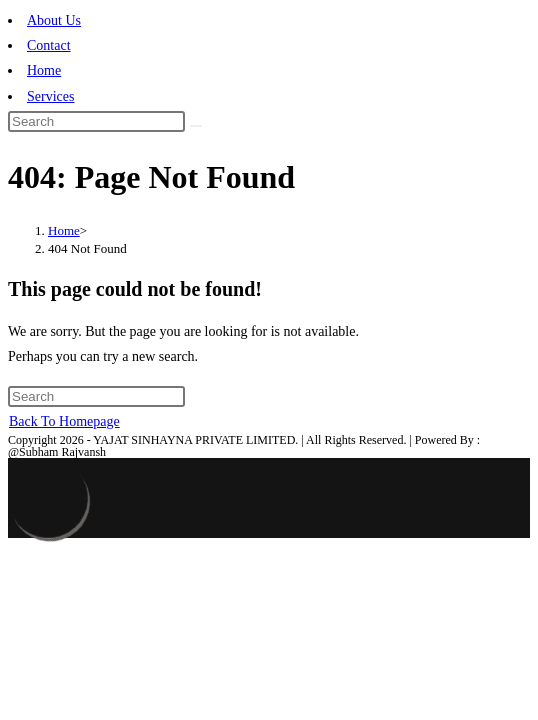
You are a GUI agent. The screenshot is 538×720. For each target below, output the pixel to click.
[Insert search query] (96, 121)
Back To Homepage (64, 421)
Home (44, 70)
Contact (49, 45)
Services (50, 96)
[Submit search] (196, 126)
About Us (54, 20)
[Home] (64, 230)
